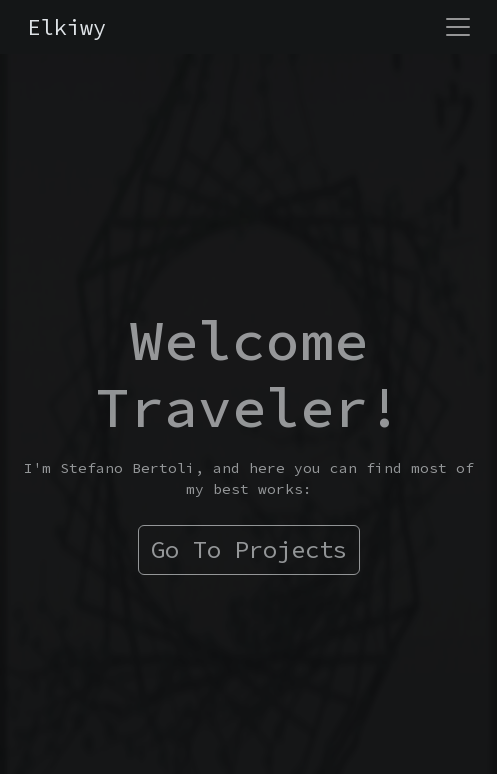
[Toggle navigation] (458, 27)
